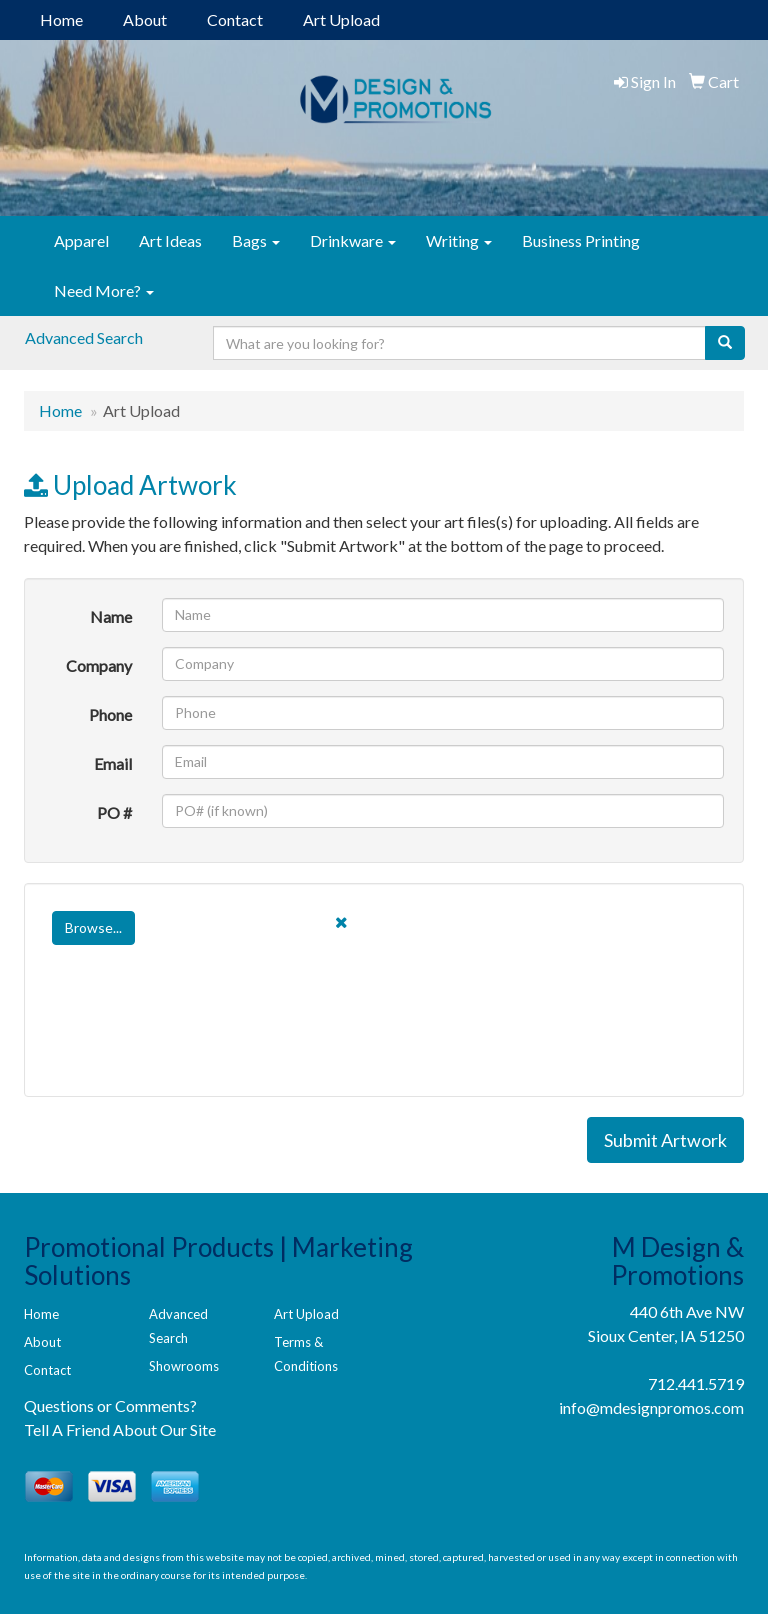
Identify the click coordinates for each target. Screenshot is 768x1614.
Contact (235, 19)
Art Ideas (170, 240)
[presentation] (196, 1038)
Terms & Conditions (306, 1354)
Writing (459, 240)
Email (113, 763)
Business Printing (581, 240)
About (145, 19)
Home (61, 19)
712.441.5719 (696, 1383)
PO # (114, 812)
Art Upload (341, 19)
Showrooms (184, 1366)
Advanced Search (84, 337)
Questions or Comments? (110, 1405)
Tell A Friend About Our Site (120, 1429)
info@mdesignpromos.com (651, 1407)
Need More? (104, 290)
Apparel (81, 240)
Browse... (93, 927)
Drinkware (353, 240)
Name (111, 616)
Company (99, 665)
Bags (256, 240)
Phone (110, 714)
